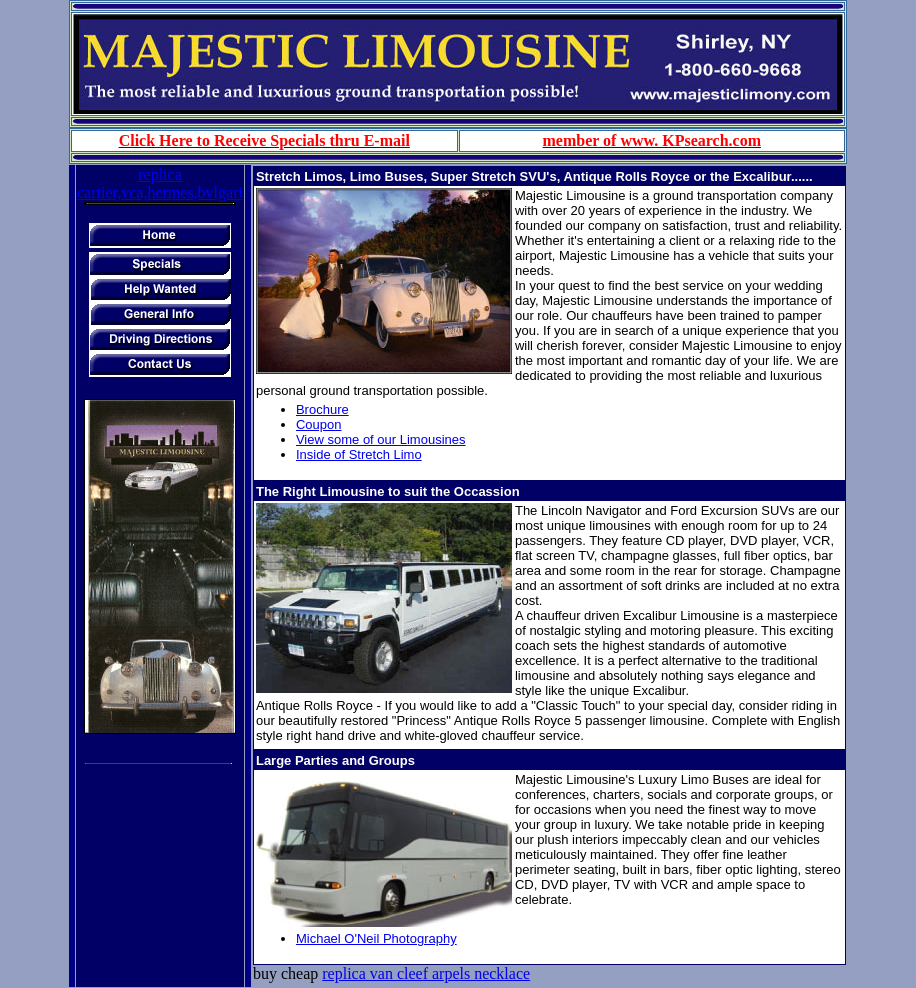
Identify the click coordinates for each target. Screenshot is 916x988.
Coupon (319, 424)
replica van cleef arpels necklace (426, 973)
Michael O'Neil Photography (376, 938)
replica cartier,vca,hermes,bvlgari (160, 183)
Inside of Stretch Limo (359, 454)
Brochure (322, 409)
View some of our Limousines (381, 439)
